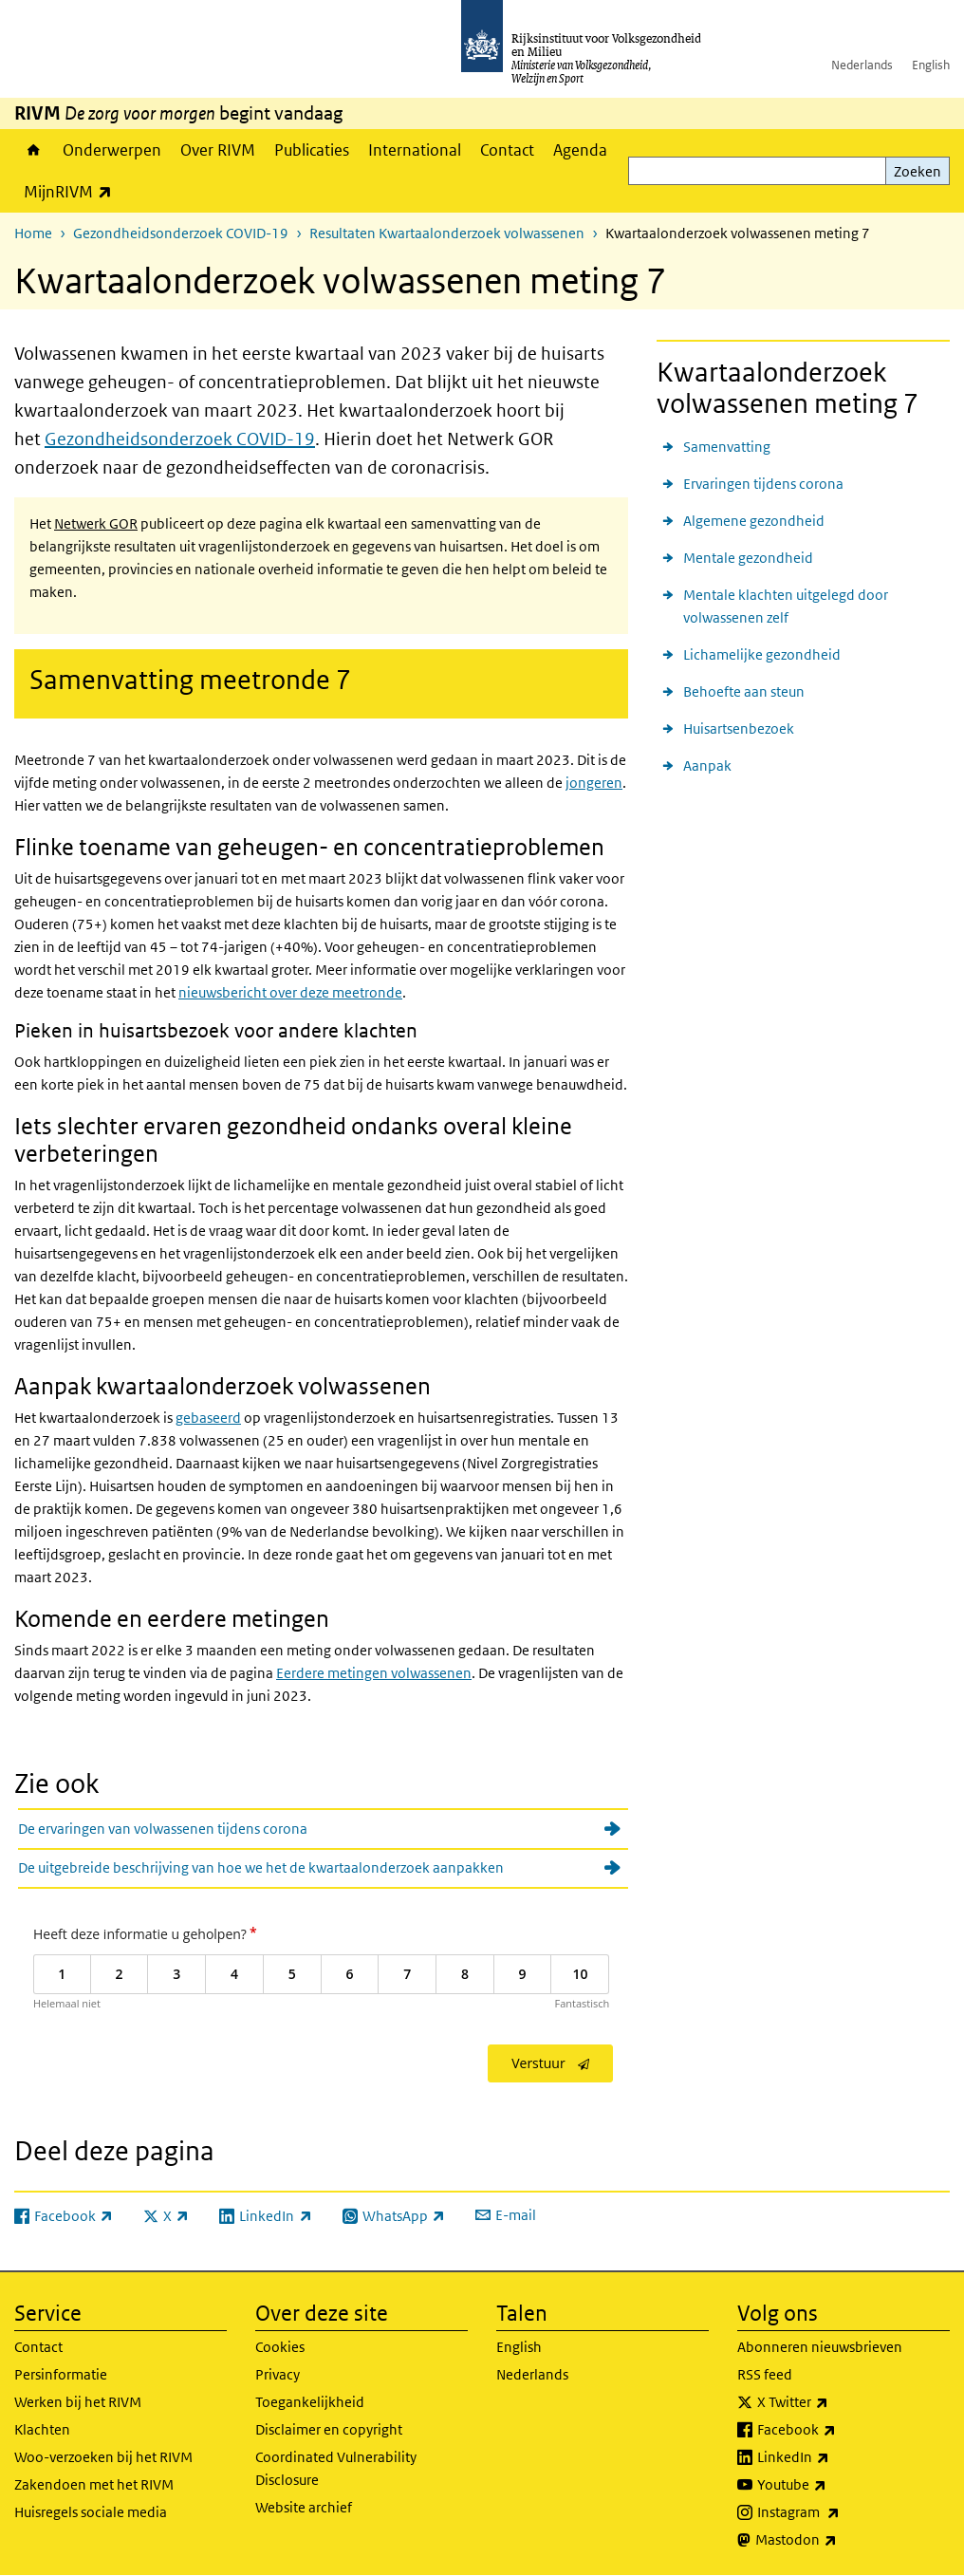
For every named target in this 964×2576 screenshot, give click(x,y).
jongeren (593, 783)
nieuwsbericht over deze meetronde (290, 992)
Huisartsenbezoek (738, 728)
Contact (507, 150)
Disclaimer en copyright (328, 2429)
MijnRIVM (72, 191)
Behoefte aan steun (744, 691)
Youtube (833, 2484)
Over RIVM (217, 150)
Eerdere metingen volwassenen (374, 1673)
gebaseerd (208, 1418)
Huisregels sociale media (90, 2512)
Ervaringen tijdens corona (763, 484)
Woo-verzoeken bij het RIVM (103, 2457)
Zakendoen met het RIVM (94, 2484)
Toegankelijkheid (309, 2402)
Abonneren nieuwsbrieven (819, 2347)
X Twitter (834, 2402)
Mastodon (837, 2540)
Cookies (280, 2347)
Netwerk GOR (96, 523)
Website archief (303, 2507)
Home (33, 150)
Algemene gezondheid (754, 521)
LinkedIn (835, 2457)
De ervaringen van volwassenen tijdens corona (162, 1829)
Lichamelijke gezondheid (762, 654)
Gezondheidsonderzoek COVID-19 (180, 233)
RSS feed (764, 2374)
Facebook (838, 2429)
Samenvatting (726, 447)
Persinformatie (60, 2374)
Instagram (840, 2512)
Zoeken (917, 171)
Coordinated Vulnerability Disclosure (336, 2468)
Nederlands (862, 65)
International (414, 150)
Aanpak (707, 765)
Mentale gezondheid (748, 558)
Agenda (580, 150)
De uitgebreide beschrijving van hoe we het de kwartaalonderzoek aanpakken (261, 1867)
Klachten (42, 2429)
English (931, 65)
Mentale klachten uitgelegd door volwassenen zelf (785, 606)
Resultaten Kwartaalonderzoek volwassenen (446, 233)
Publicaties (311, 150)
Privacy (277, 2374)
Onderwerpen (112, 150)
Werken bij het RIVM (77, 2402)
